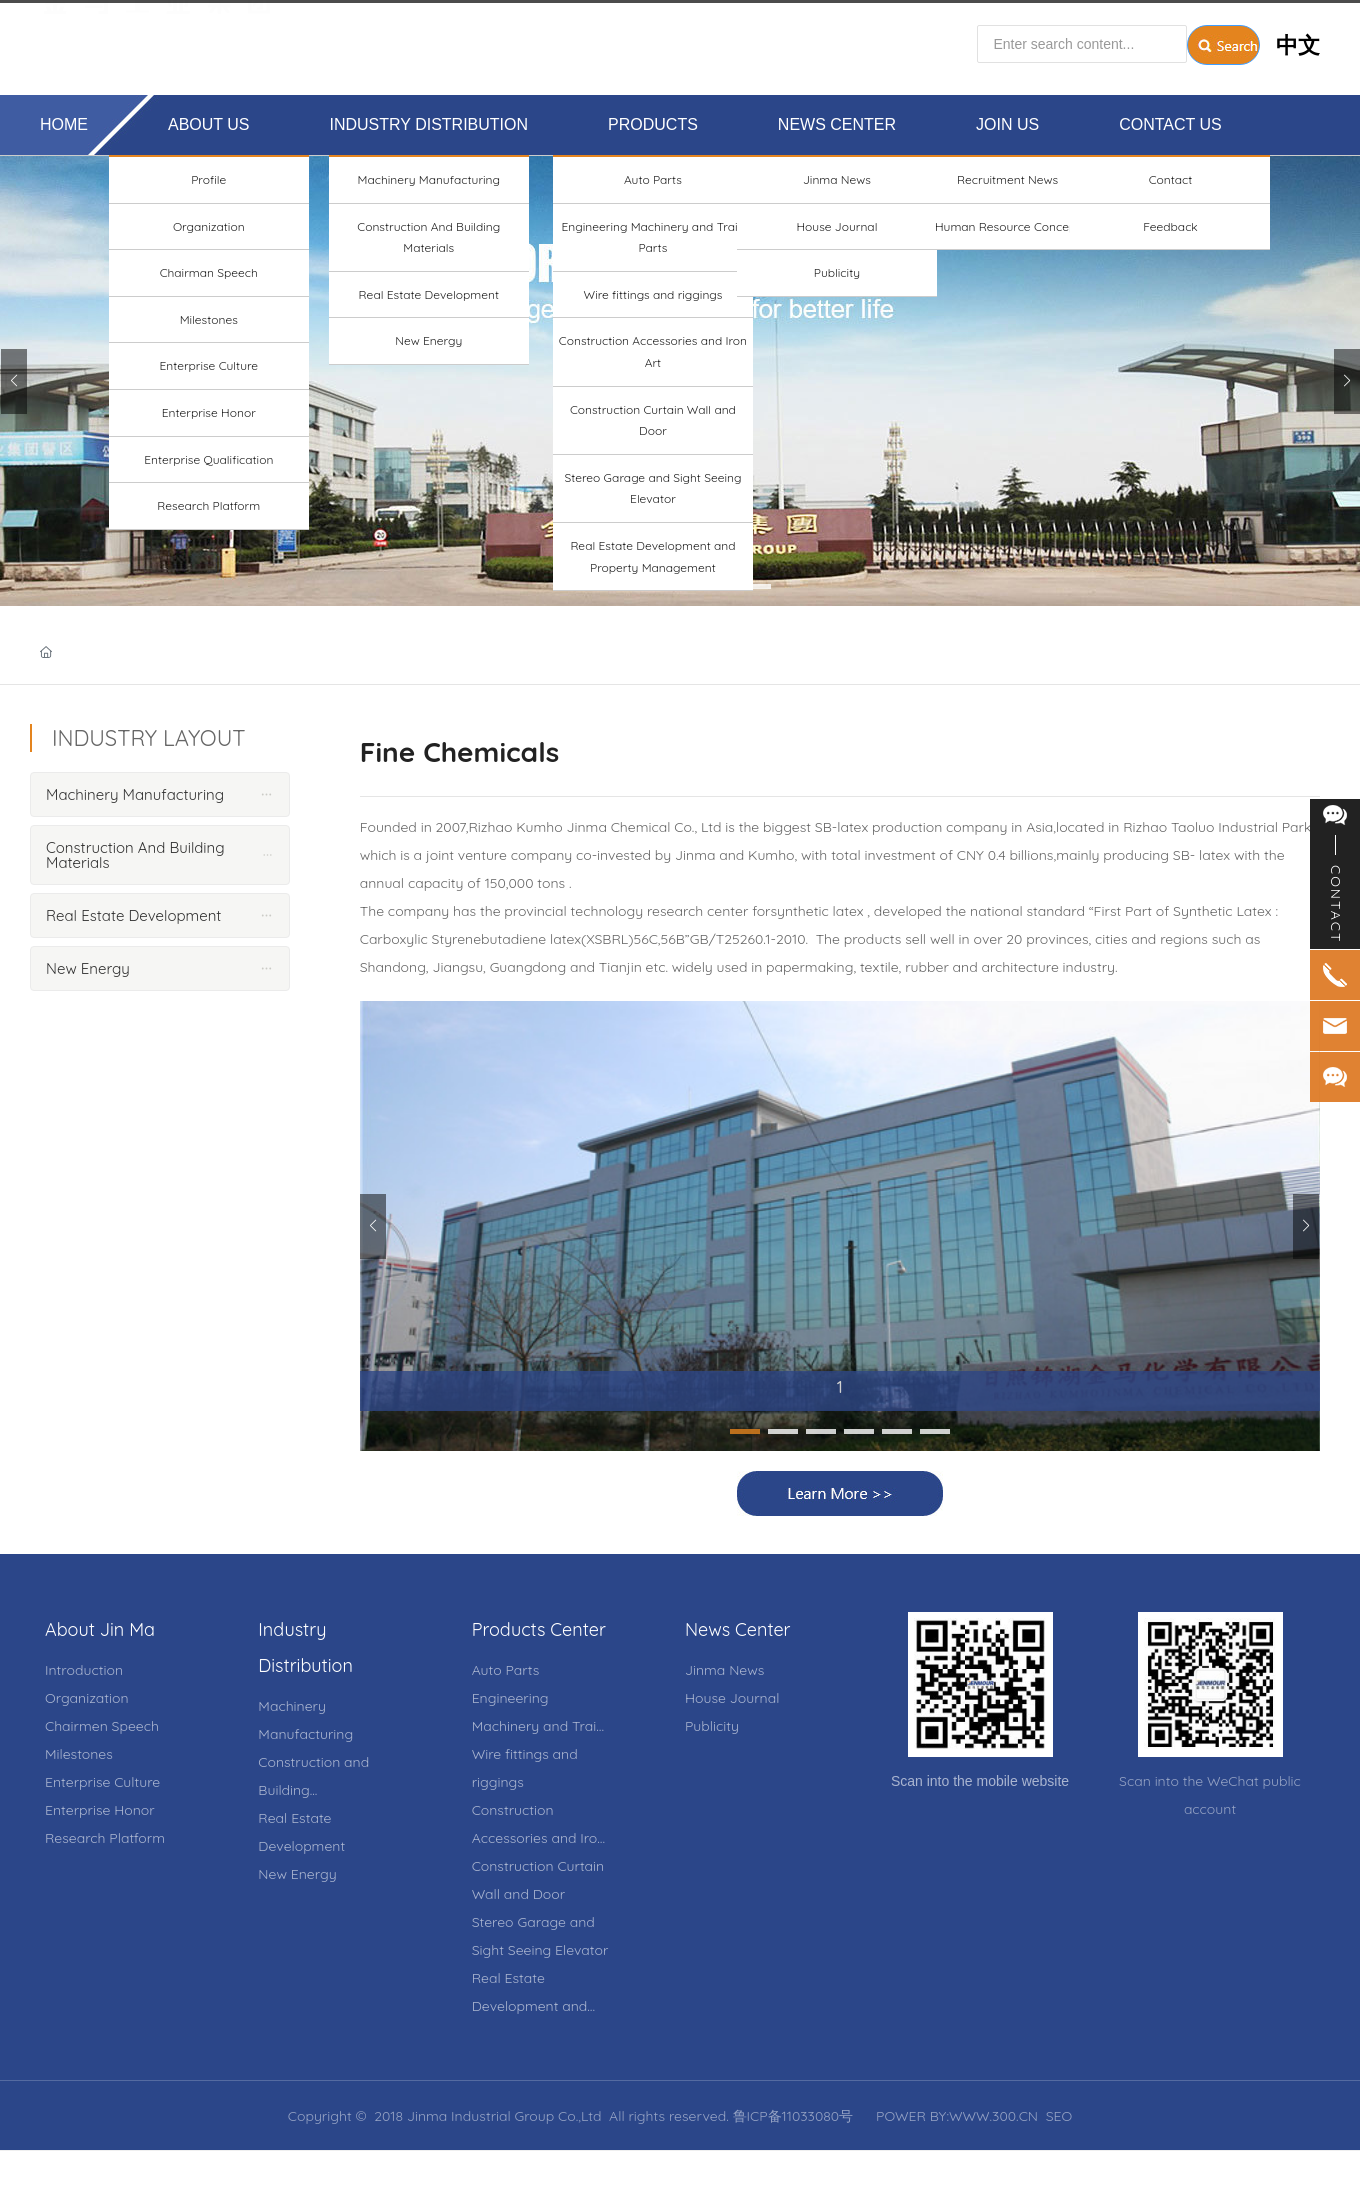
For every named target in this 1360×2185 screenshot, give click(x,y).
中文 (1298, 37)
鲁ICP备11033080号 (793, 2116)
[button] (604, 586)
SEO (1059, 2116)
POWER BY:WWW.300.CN (957, 2116)
